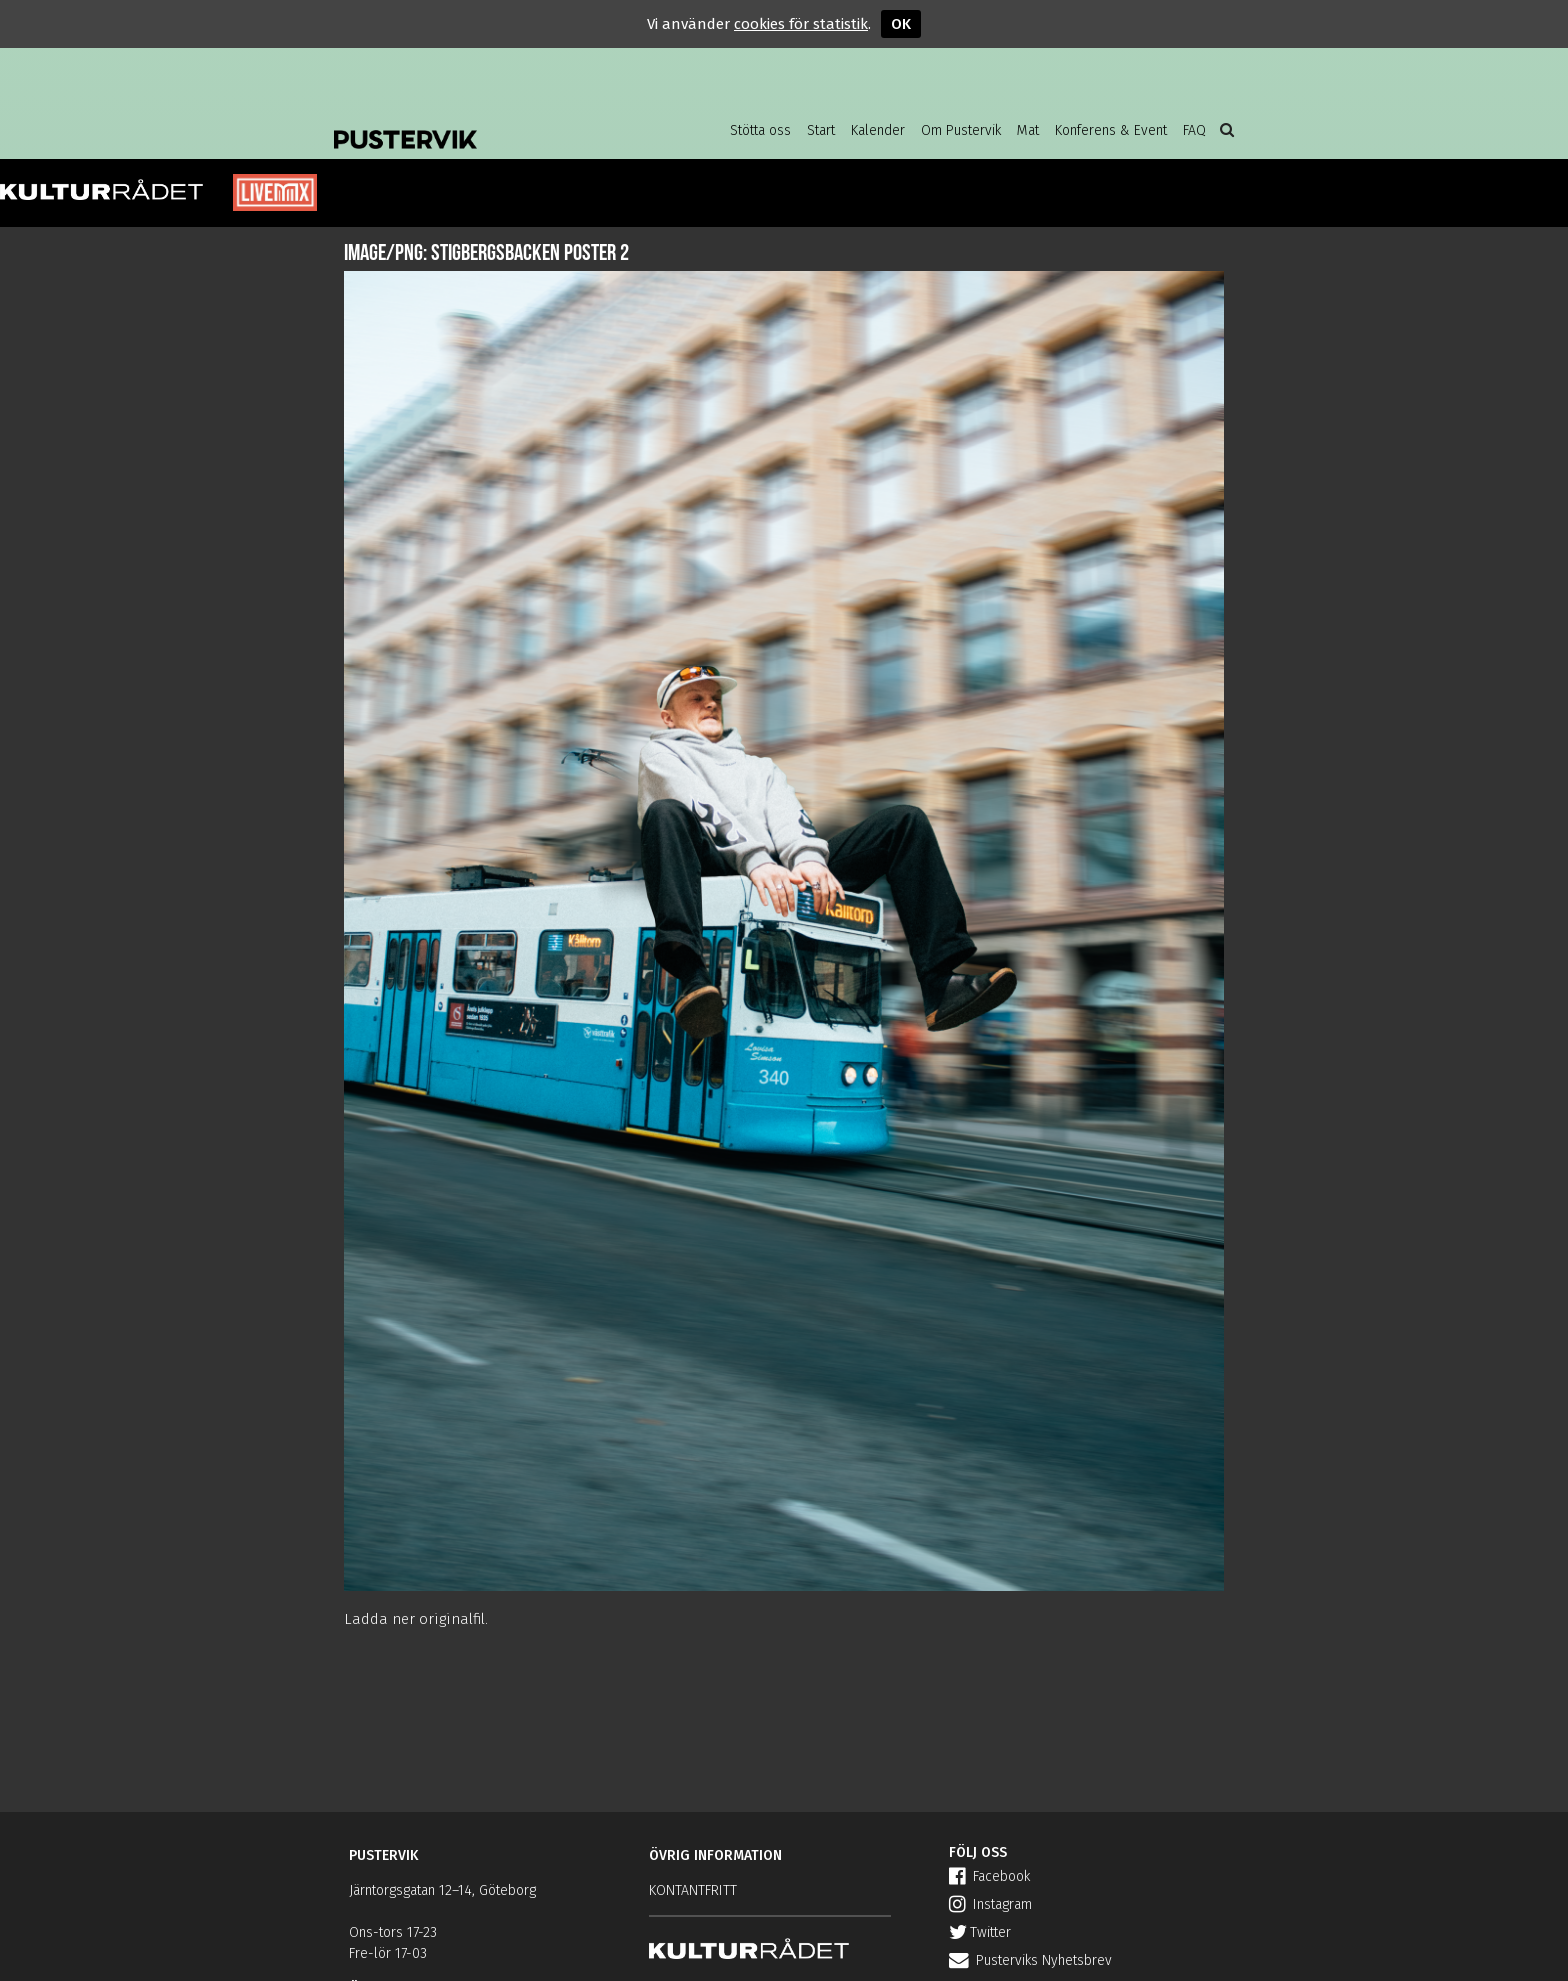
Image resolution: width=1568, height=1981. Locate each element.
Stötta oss (760, 130)
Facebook (989, 1876)
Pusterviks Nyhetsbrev (1030, 1960)
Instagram (990, 1904)
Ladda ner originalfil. (416, 1619)
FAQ (1194, 130)
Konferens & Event (1111, 130)
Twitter (980, 1932)
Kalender (878, 130)
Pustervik (494, 125)
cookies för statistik (801, 24)
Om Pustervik (961, 130)
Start (821, 130)
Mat (1028, 130)
